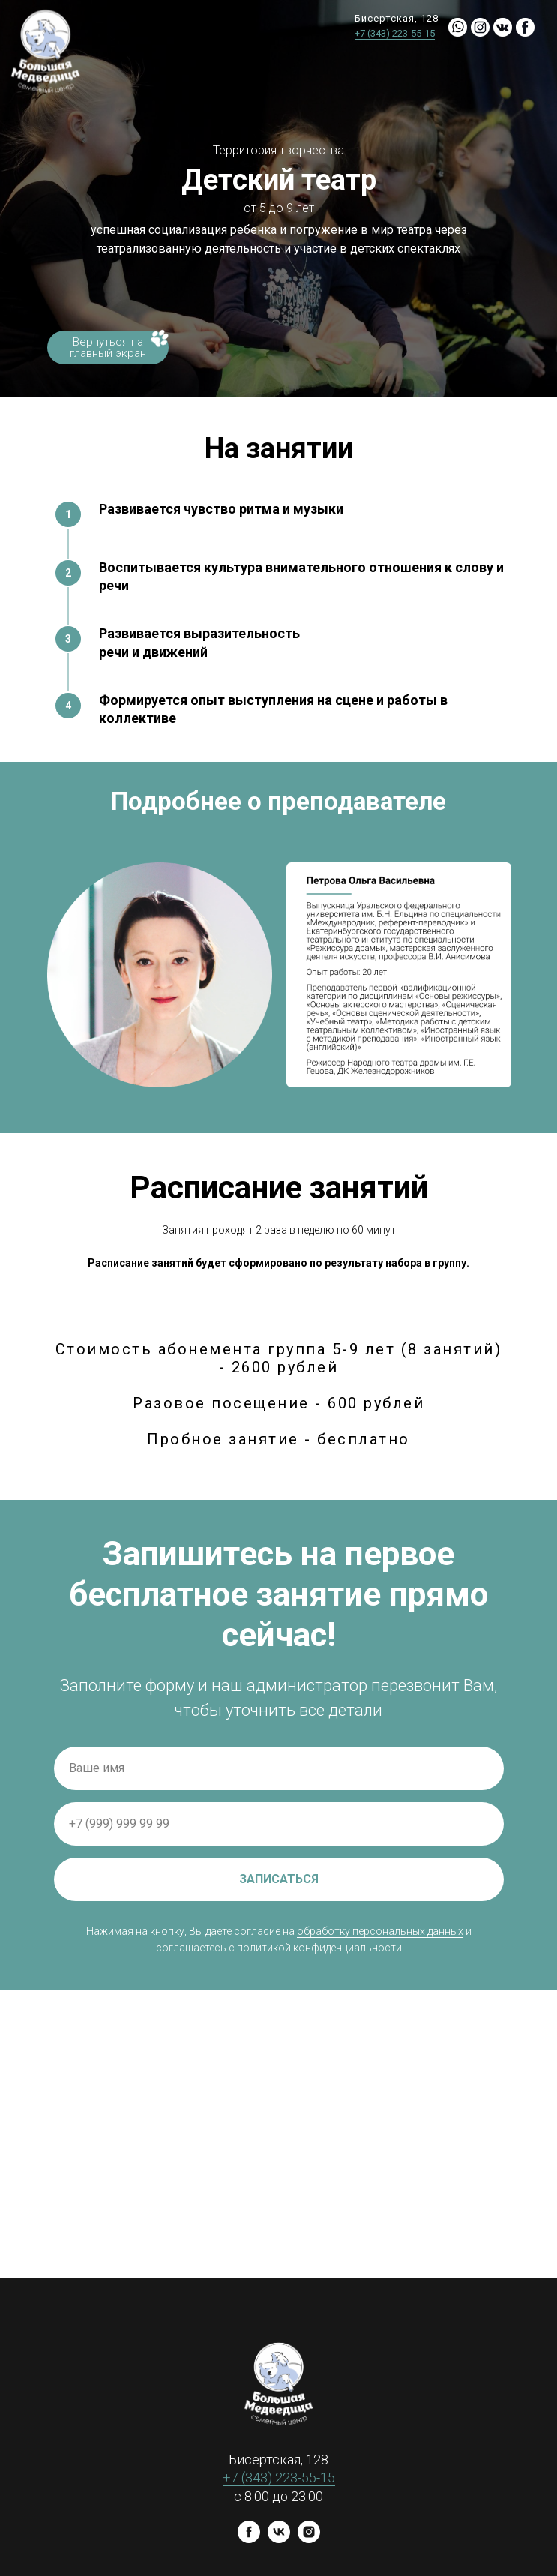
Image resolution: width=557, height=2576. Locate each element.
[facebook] (249, 2539)
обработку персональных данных (380, 1931)
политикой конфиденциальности (319, 1948)
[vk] (279, 2539)
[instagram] (309, 2539)
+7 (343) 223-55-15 (395, 33)
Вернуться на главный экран (108, 347)
